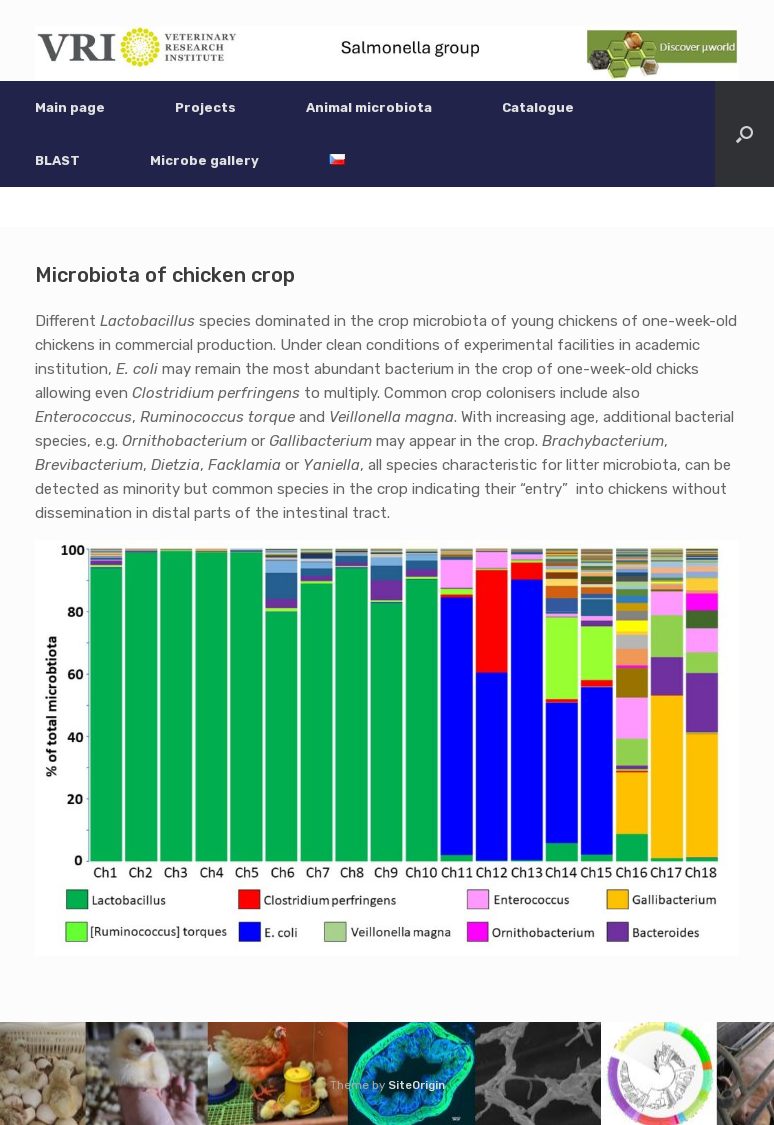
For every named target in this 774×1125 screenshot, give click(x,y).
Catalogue (538, 107)
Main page (70, 107)
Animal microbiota (369, 107)
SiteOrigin (416, 1085)
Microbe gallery (204, 160)
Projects (205, 107)
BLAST (57, 160)
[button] (744, 134)
